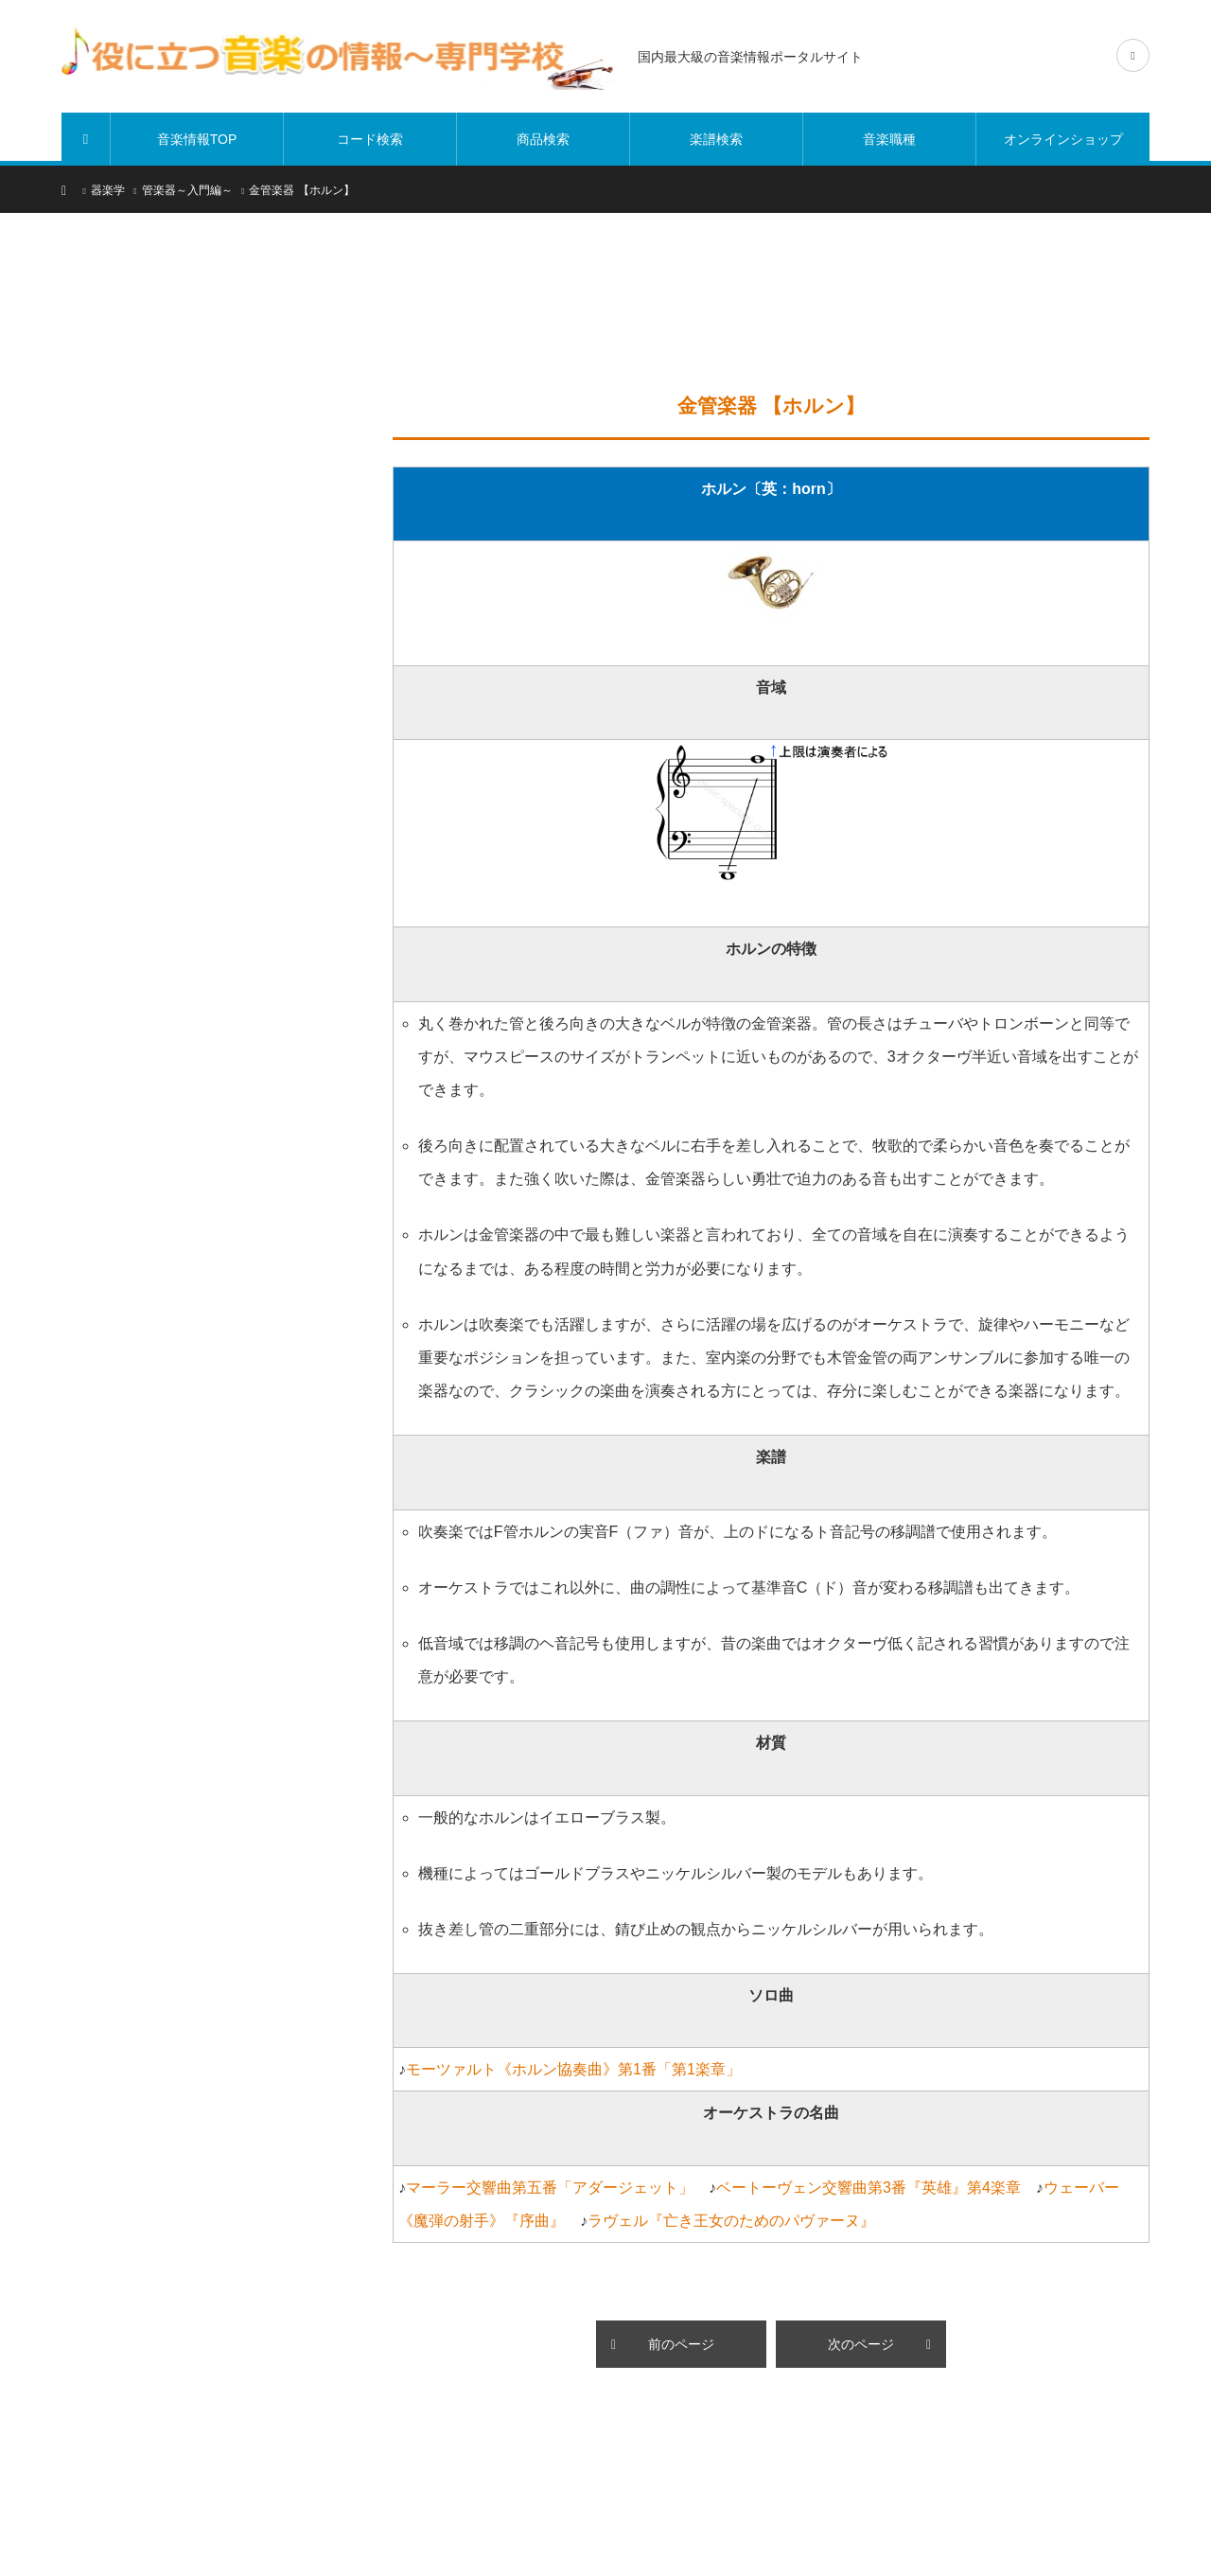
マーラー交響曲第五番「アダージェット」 (549, 2187)
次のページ (861, 2344)
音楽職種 (889, 139)
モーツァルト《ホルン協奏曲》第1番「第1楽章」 (573, 2069)
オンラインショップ (1063, 139)
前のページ (681, 2344)
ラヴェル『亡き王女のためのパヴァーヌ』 (731, 2221)
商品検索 (543, 139)
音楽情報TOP (197, 139)
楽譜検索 (716, 139)
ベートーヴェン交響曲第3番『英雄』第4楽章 (868, 2187)
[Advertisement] (764, 312)
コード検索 (370, 139)
